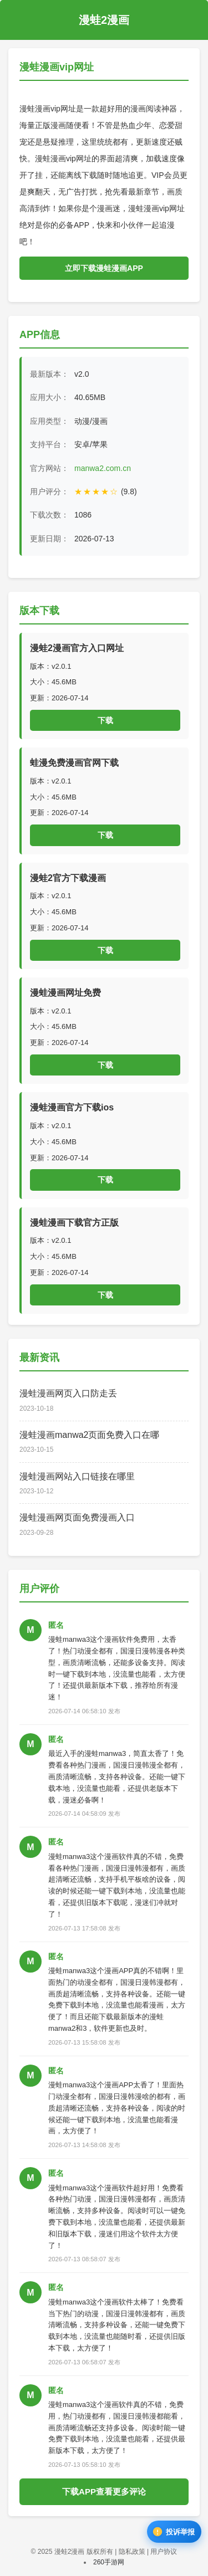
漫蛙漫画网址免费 (65, 992)
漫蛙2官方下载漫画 (68, 878)
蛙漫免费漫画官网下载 (74, 762)
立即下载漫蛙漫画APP (104, 268)
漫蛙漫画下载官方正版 (74, 1222)
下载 (105, 720)
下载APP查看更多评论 (104, 2491)
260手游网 (108, 2562)
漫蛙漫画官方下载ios (72, 1107)
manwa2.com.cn (102, 468)
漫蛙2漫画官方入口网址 (77, 648)
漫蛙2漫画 (104, 20)
